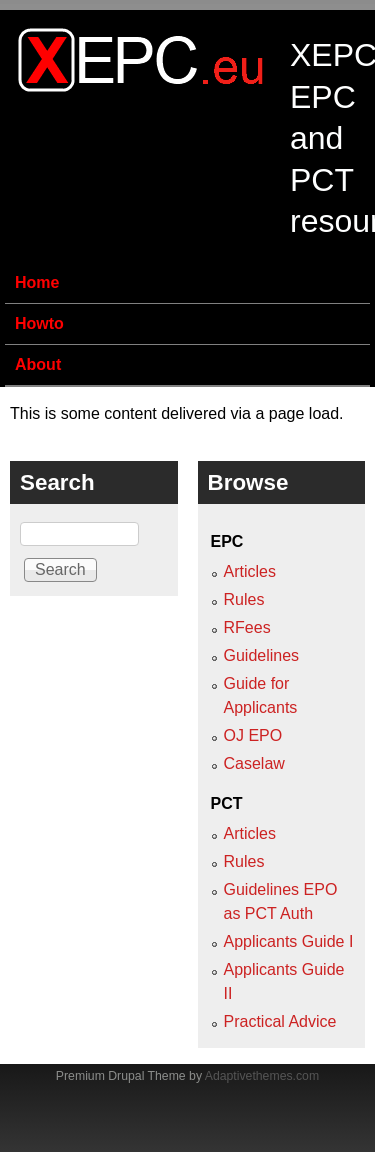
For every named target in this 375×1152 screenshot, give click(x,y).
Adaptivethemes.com (262, 1076)
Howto (39, 323)
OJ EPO (253, 735)
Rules (244, 599)
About (38, 364)
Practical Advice (280, 1021)
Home (37, 282)
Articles (250, 571)
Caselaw (254, 763)
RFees (247, 627)
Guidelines (262, 655)
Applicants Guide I (289, 941)
